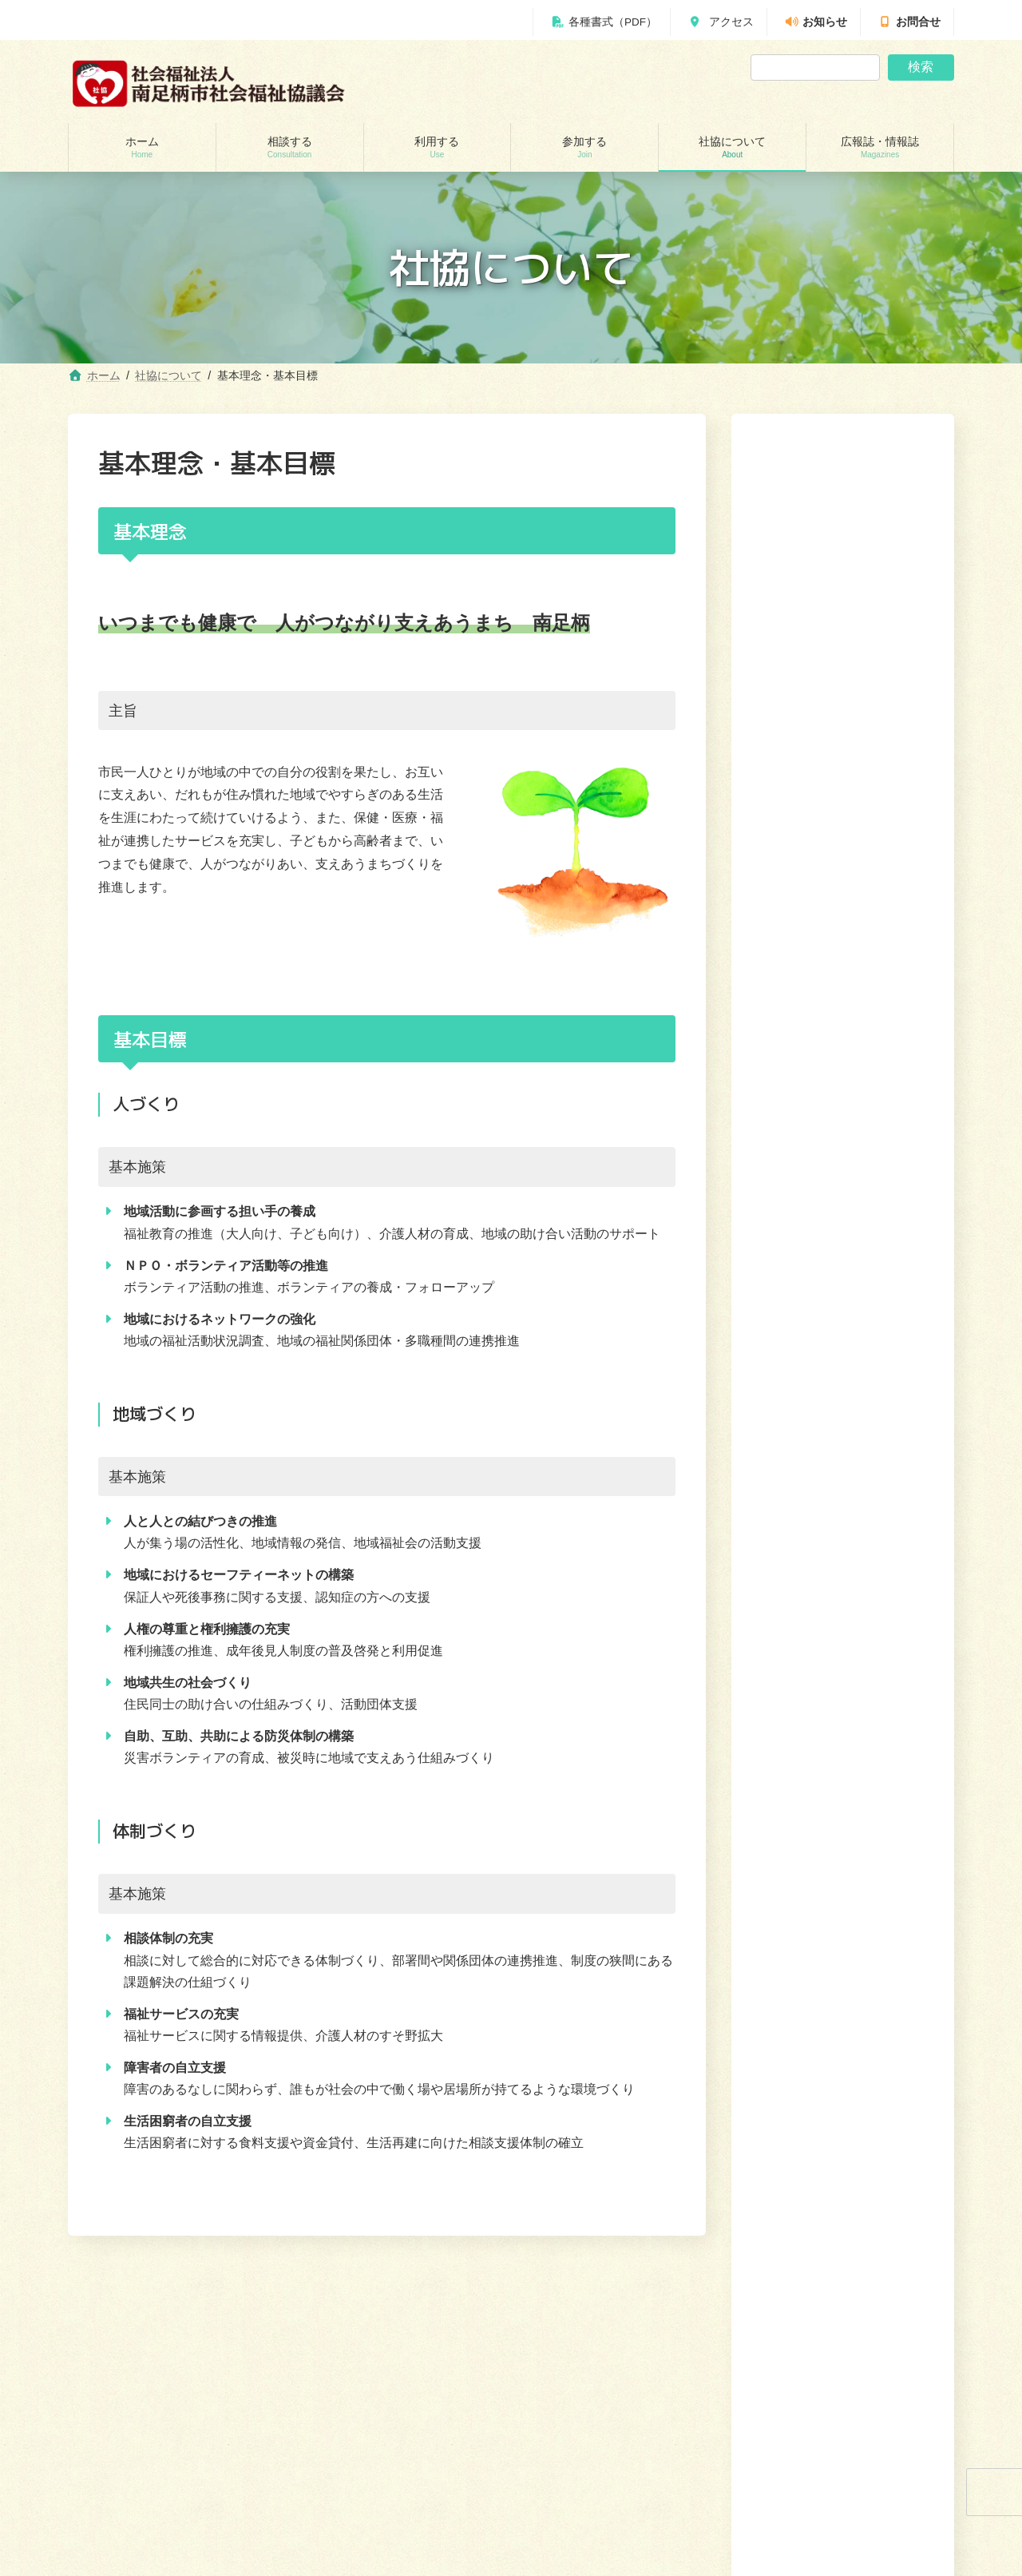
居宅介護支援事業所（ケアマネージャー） (406, 2437)
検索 (920, 66)
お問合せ (909, 22)
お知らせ (816, 22)
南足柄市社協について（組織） (835, 578)
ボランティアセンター (590, 2410)
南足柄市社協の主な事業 (829, 616)
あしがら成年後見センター (144, 2493)
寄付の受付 (796, 770)
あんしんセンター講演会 (595, 2437)
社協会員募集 (801, 739)
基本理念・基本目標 (818, 678)
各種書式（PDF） (604, 22)
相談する (646, 2304)
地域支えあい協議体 (585, 2465)
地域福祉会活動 (575, 2493)
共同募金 (790, 801)
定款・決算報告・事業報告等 (840, 647)
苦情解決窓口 (801, 709)
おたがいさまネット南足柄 (372, 2549)
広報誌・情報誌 (911, 2304)
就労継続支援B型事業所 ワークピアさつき (405, 2465)
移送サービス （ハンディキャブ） (388, 2521)
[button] (843, 910)
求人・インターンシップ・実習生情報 (840, 839)
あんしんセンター (125, 2465)
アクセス (721, 22)
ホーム (595, 2304)
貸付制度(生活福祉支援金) (143, 2410)
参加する (761, 2304)
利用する (704, 2304)
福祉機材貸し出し (353, 2493)
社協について (807, 518)
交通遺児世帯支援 (125, 2549)
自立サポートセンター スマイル (159, 2521)
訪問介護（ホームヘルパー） (377, 2410)
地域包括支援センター (135, 2437)
